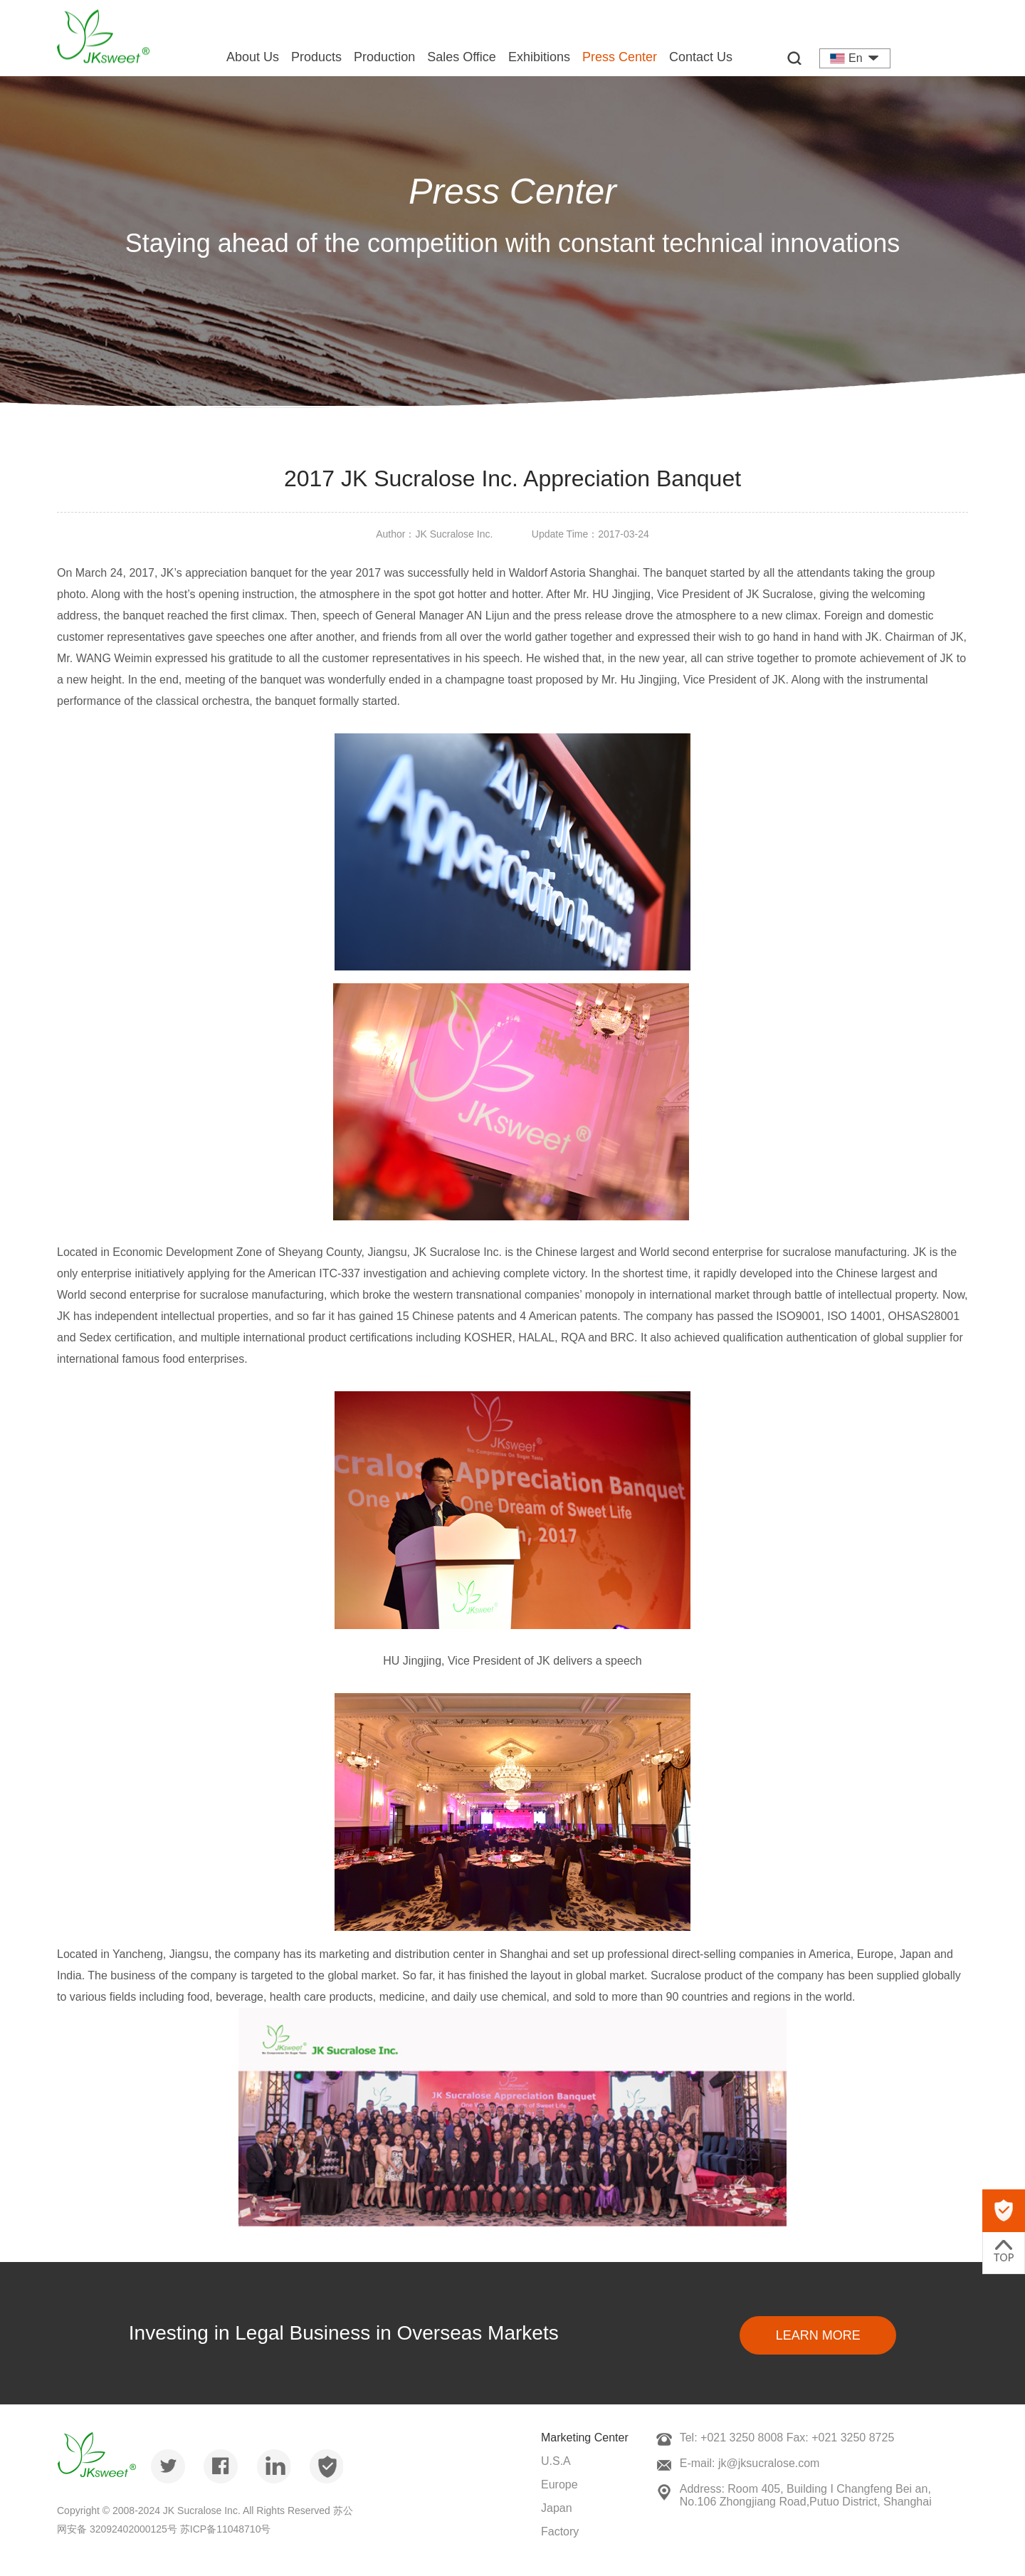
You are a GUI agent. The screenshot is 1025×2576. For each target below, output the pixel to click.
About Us (252, 57)
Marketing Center (585, 2437)
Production (384, 57)
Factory (560, 2531)
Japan (556, 2508)
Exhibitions (539, 57)
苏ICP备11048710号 (225, 2529)
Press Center (619, 57)
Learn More (818, 2335)
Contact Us (700, 57)
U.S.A (556, 2461)
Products (316, 57)
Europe (559, 2484)
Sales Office (461, 57)
